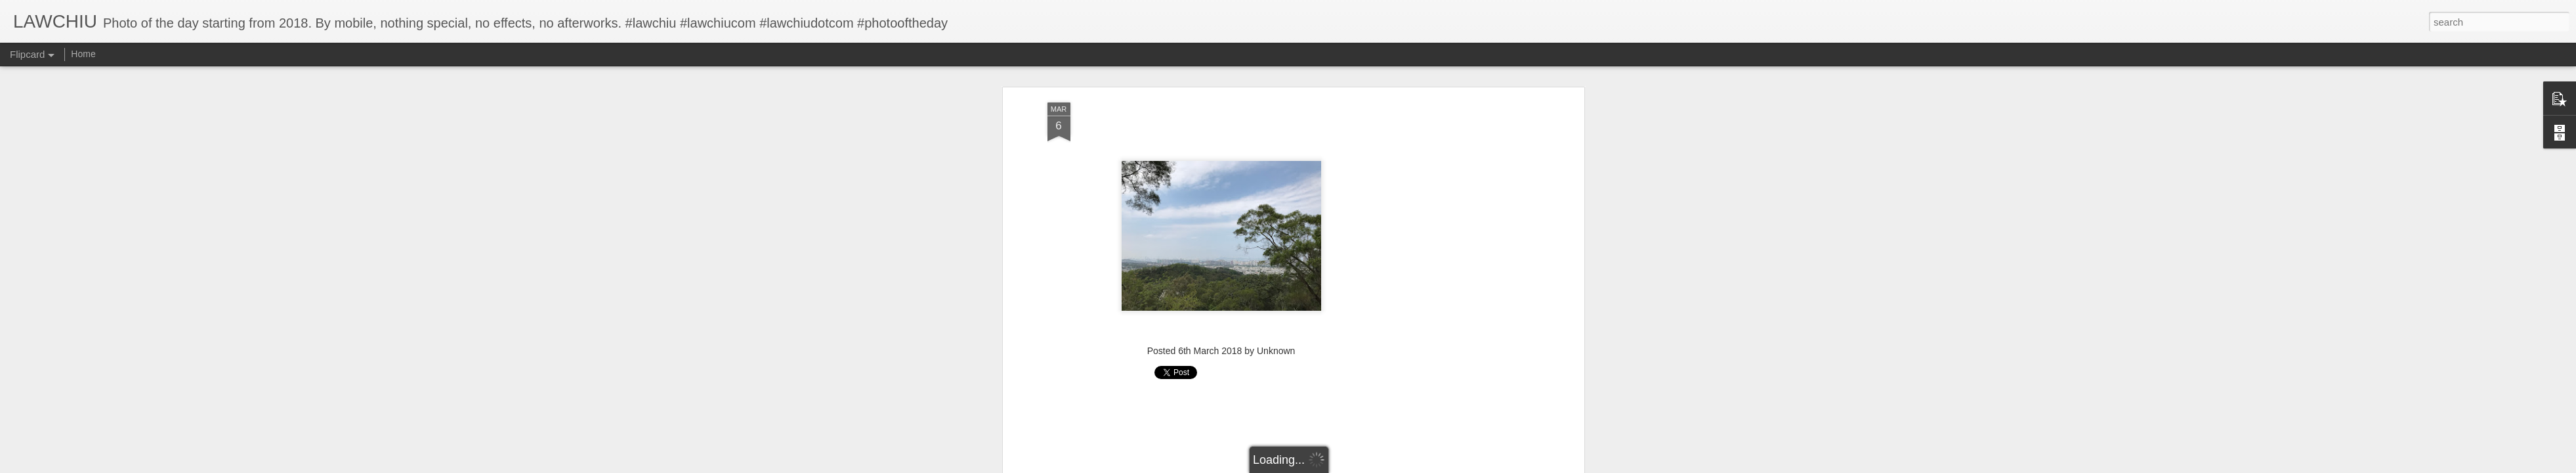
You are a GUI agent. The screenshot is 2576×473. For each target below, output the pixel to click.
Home (83, 54)
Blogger (1329, 466)
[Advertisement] (1221, 187)
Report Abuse (1367, 466)
